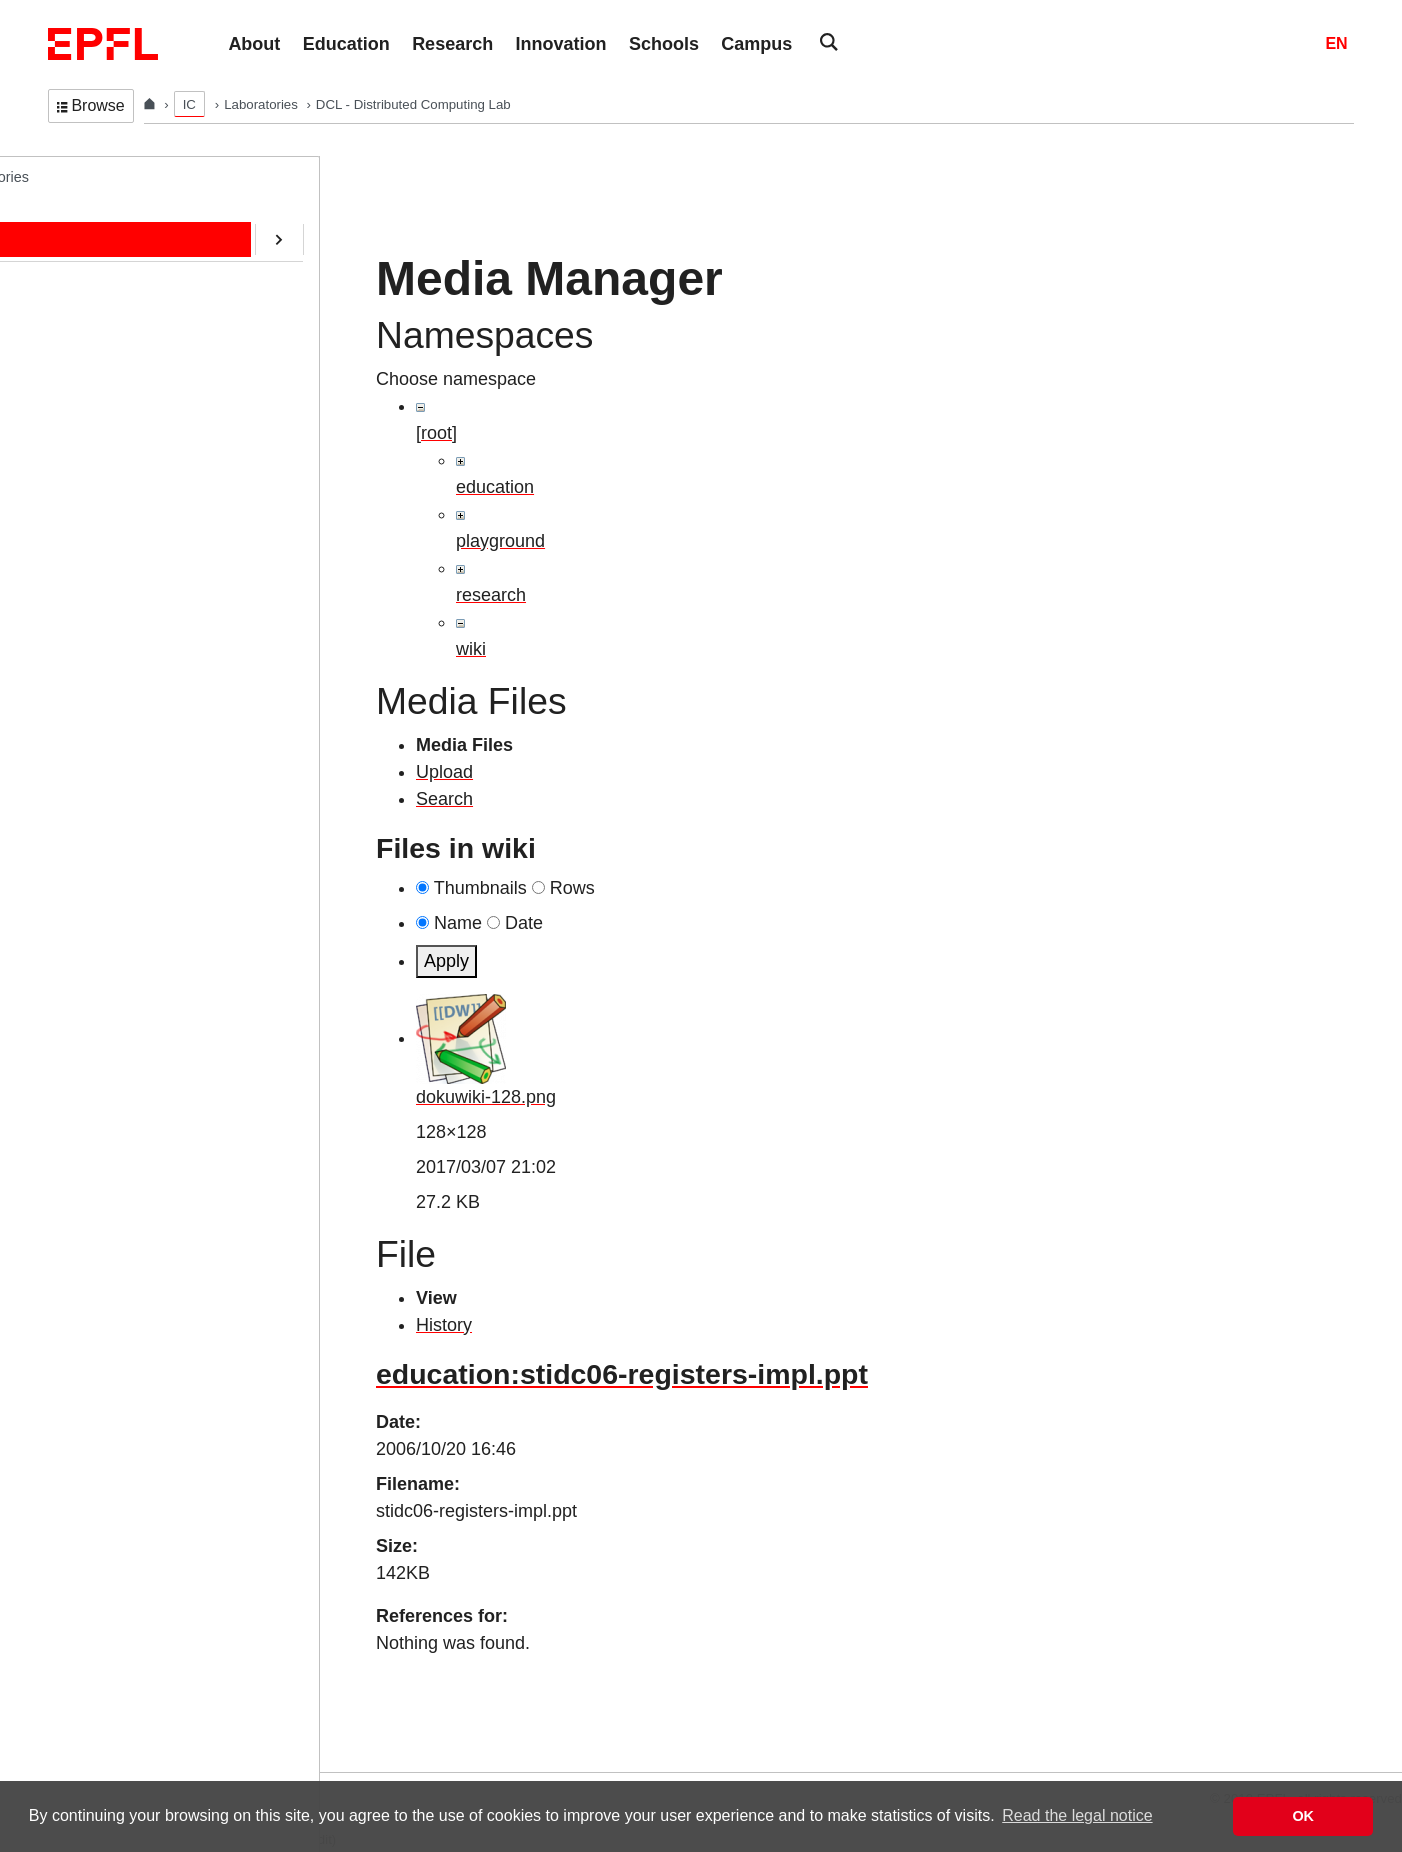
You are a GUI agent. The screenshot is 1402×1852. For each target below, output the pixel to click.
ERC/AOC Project (124, 467)
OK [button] (1303, 1816)
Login (24, 1759)
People (89, 259)
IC (189, 104)
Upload (444, 772)
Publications (106, 342)
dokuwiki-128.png (486, 1097)
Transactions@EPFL (133, 675)
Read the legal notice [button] (1077, 1815)
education (495, 487)
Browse (91, 105)
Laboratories (262, 104)
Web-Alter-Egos (117, 633)
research (491, 595)
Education (99, 301)
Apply (446, 961)
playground (500, 541)
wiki (471, 649)
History (444, 1325)
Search (444, 799)
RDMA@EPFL (113, 592)
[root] (436, 433)
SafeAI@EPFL (114, 550)
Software (95, 425)
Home (87, 217)
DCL (62, 176)
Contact (92, 384)
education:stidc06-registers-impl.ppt (622, 1374)
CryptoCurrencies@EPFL (148, 509)
